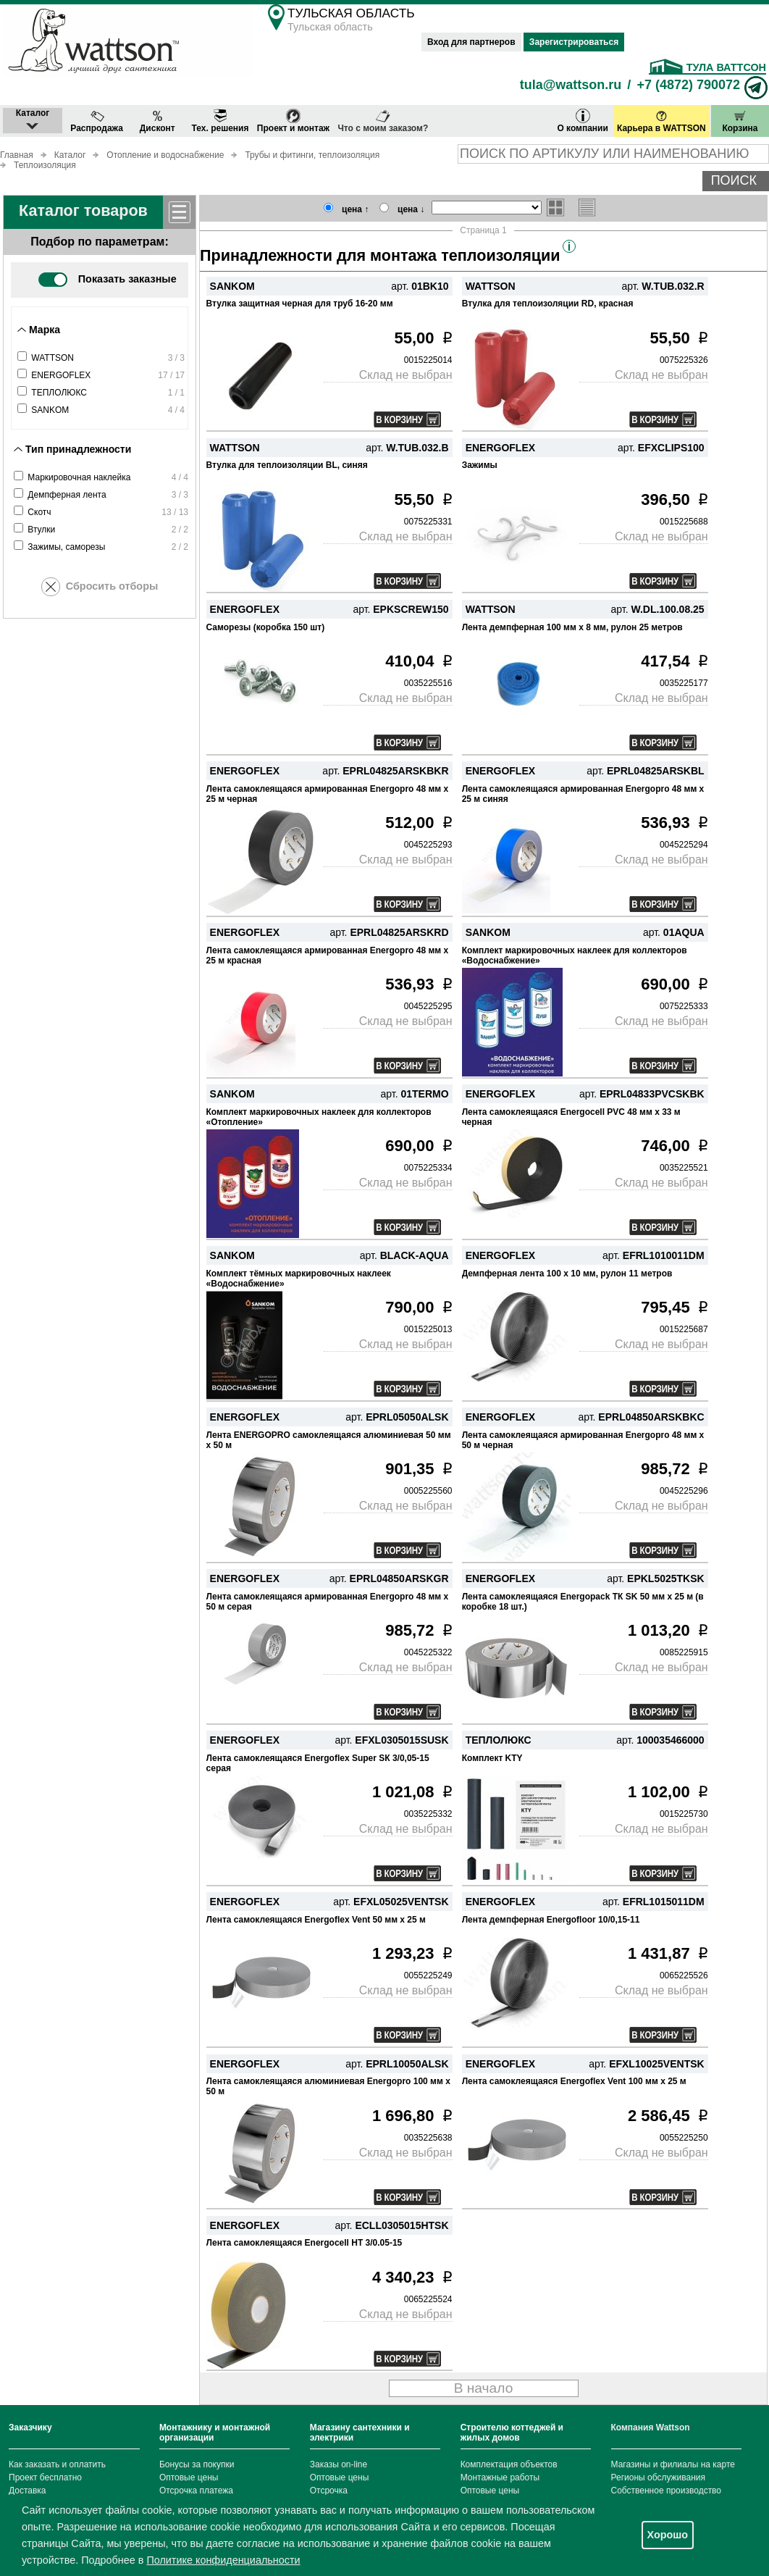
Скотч (39, 512)
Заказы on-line (338, 2464)
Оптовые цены (189, 2477)
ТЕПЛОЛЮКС (59, 393)
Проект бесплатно (45, 2477)
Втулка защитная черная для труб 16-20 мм (299, 303)
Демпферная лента (67, 495)
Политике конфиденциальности (223, 2560)
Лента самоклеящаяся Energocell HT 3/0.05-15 (304, 2243)
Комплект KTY (492, 1758)
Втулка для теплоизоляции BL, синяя (287, 465)
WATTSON (52, 358)
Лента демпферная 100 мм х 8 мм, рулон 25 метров (572, 627)
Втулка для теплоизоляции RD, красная (548, 303)
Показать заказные (107, 279)
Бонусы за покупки (197, 2464)
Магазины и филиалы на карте (673, 2464)
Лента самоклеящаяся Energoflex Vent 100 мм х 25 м (574, 2081)
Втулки (41, 529)
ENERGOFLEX (61, 375)
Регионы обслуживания (658, 2477)
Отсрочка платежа (196, 2490)
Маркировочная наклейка (79, 477)
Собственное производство (666, 2490)
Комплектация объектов (509, 2464)
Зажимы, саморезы (66, 547)
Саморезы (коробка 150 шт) (265, 627)
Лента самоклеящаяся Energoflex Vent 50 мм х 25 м (316, 1920)
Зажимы (479, 465)
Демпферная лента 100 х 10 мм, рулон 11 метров (567, 1273)
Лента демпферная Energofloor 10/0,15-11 (551, 1920)
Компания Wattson (650, 2427)
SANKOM (50, 410)
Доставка (27, 2490)
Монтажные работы (500, 2477)
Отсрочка (329, 2490)
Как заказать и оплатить (57, 2464)
